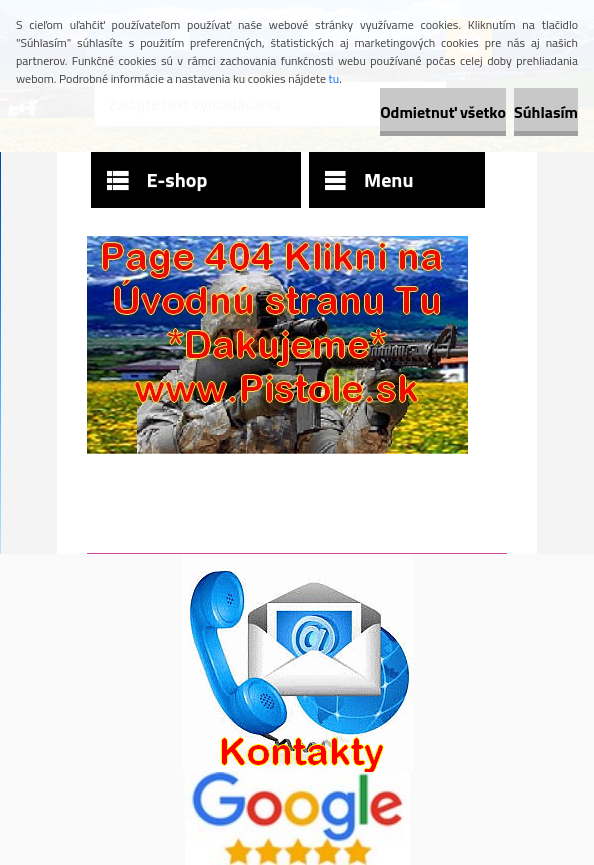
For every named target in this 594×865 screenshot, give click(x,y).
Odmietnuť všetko (443, 112)
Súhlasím (546, 112)
